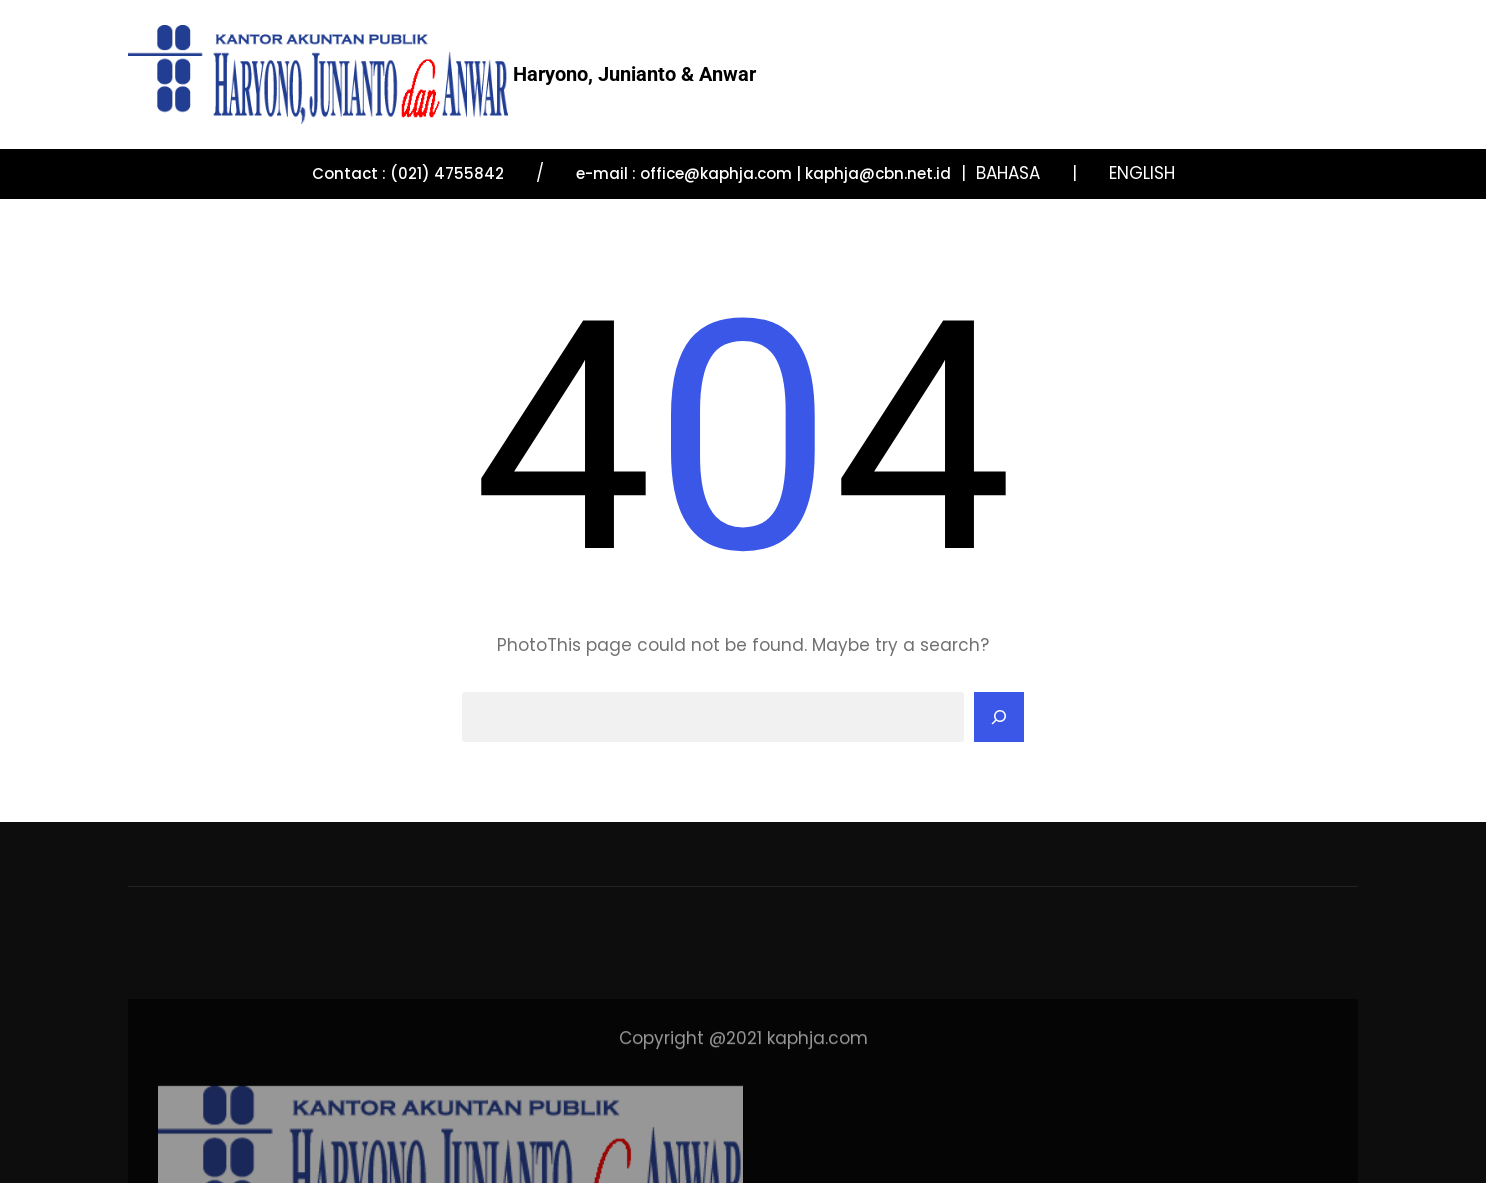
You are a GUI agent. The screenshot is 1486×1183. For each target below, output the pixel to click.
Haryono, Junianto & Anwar (634, 74)
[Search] (999, 717)
